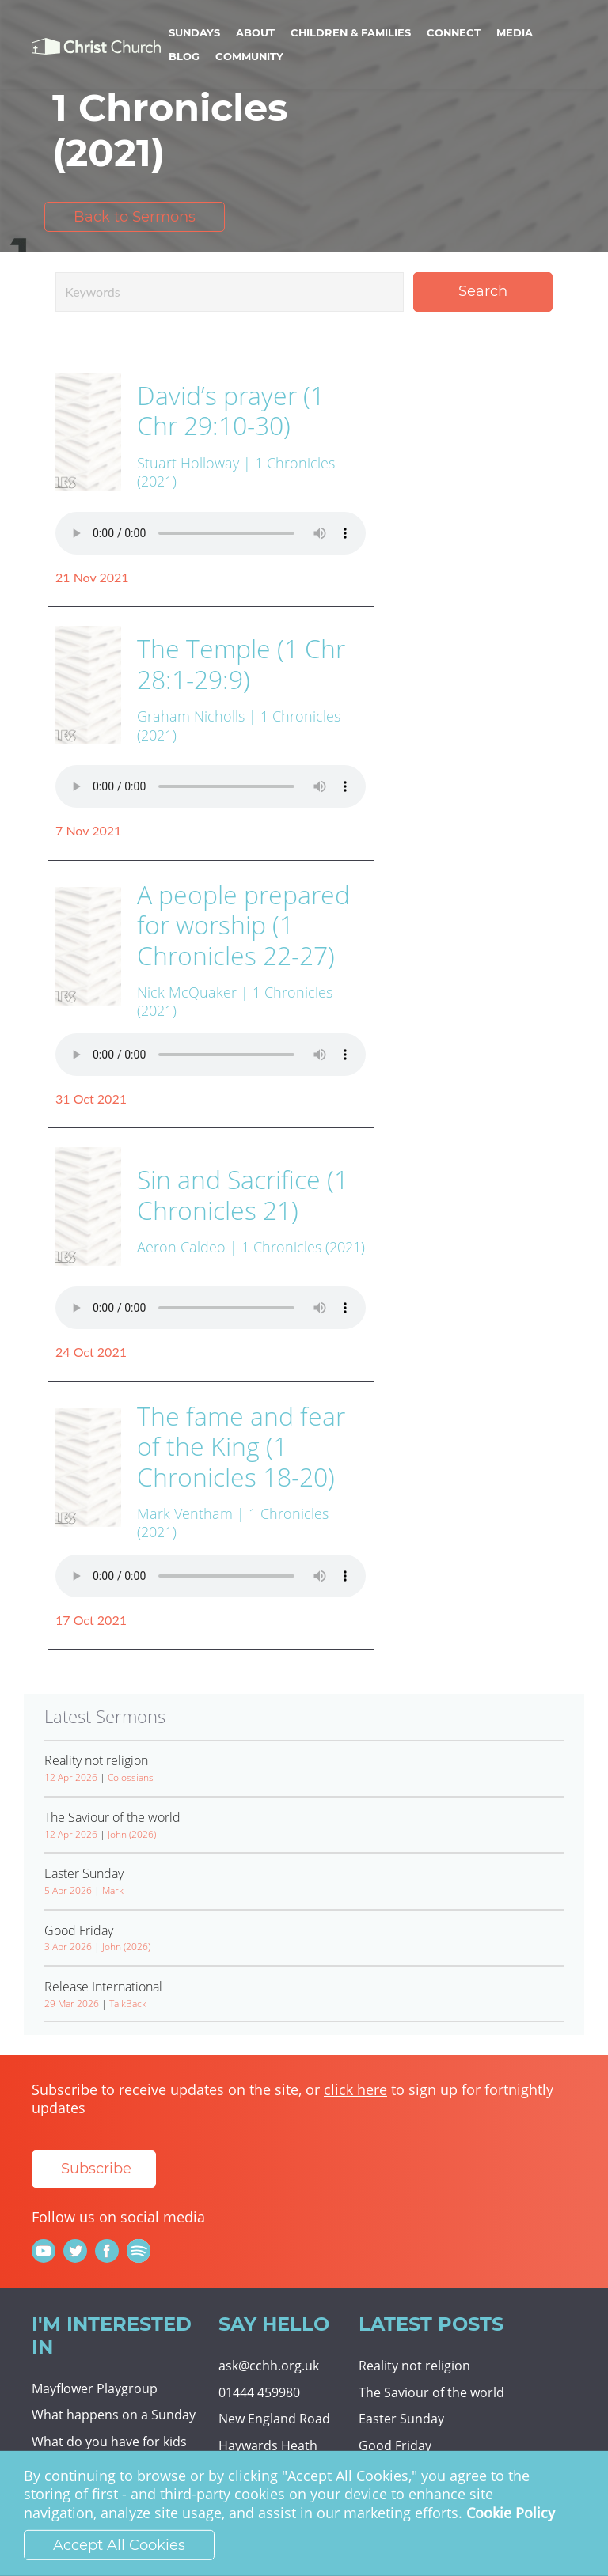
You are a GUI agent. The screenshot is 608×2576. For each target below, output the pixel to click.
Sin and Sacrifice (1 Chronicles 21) (242, 1194)
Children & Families (351, 32)
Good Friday (395, 2445)
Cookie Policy (510, 2512)
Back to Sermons (135, 216)
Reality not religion (414, 2365)
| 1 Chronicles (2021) (297, 1246)
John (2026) (132, 1834)
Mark (113, 1890)
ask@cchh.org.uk (268, 2365)
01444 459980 (259, 2392)
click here (355, 2089)
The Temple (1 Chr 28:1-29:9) (241, 663)
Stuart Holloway (188, 462)
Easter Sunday (401, 2418)
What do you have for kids (109, 2441)
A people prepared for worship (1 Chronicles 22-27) (243, 924)
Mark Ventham (185, 1513)
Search (482, 291)
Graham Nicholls (191, 716)
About (255, 32)
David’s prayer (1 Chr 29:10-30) (231, 410)
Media (514, 32)
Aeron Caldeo (181, 1246)
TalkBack (127, 2003)
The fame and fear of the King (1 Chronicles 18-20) (241, 1446)
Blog (184, 56)
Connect (454, 32)
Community (249, 56)
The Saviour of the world (431, 2392)
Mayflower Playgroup (95, 2388)
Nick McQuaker (187, 992)
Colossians (131, 1777)
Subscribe (96, 2168)
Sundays (194, 32)
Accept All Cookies (119, 2545)
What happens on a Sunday (114, 2414)
